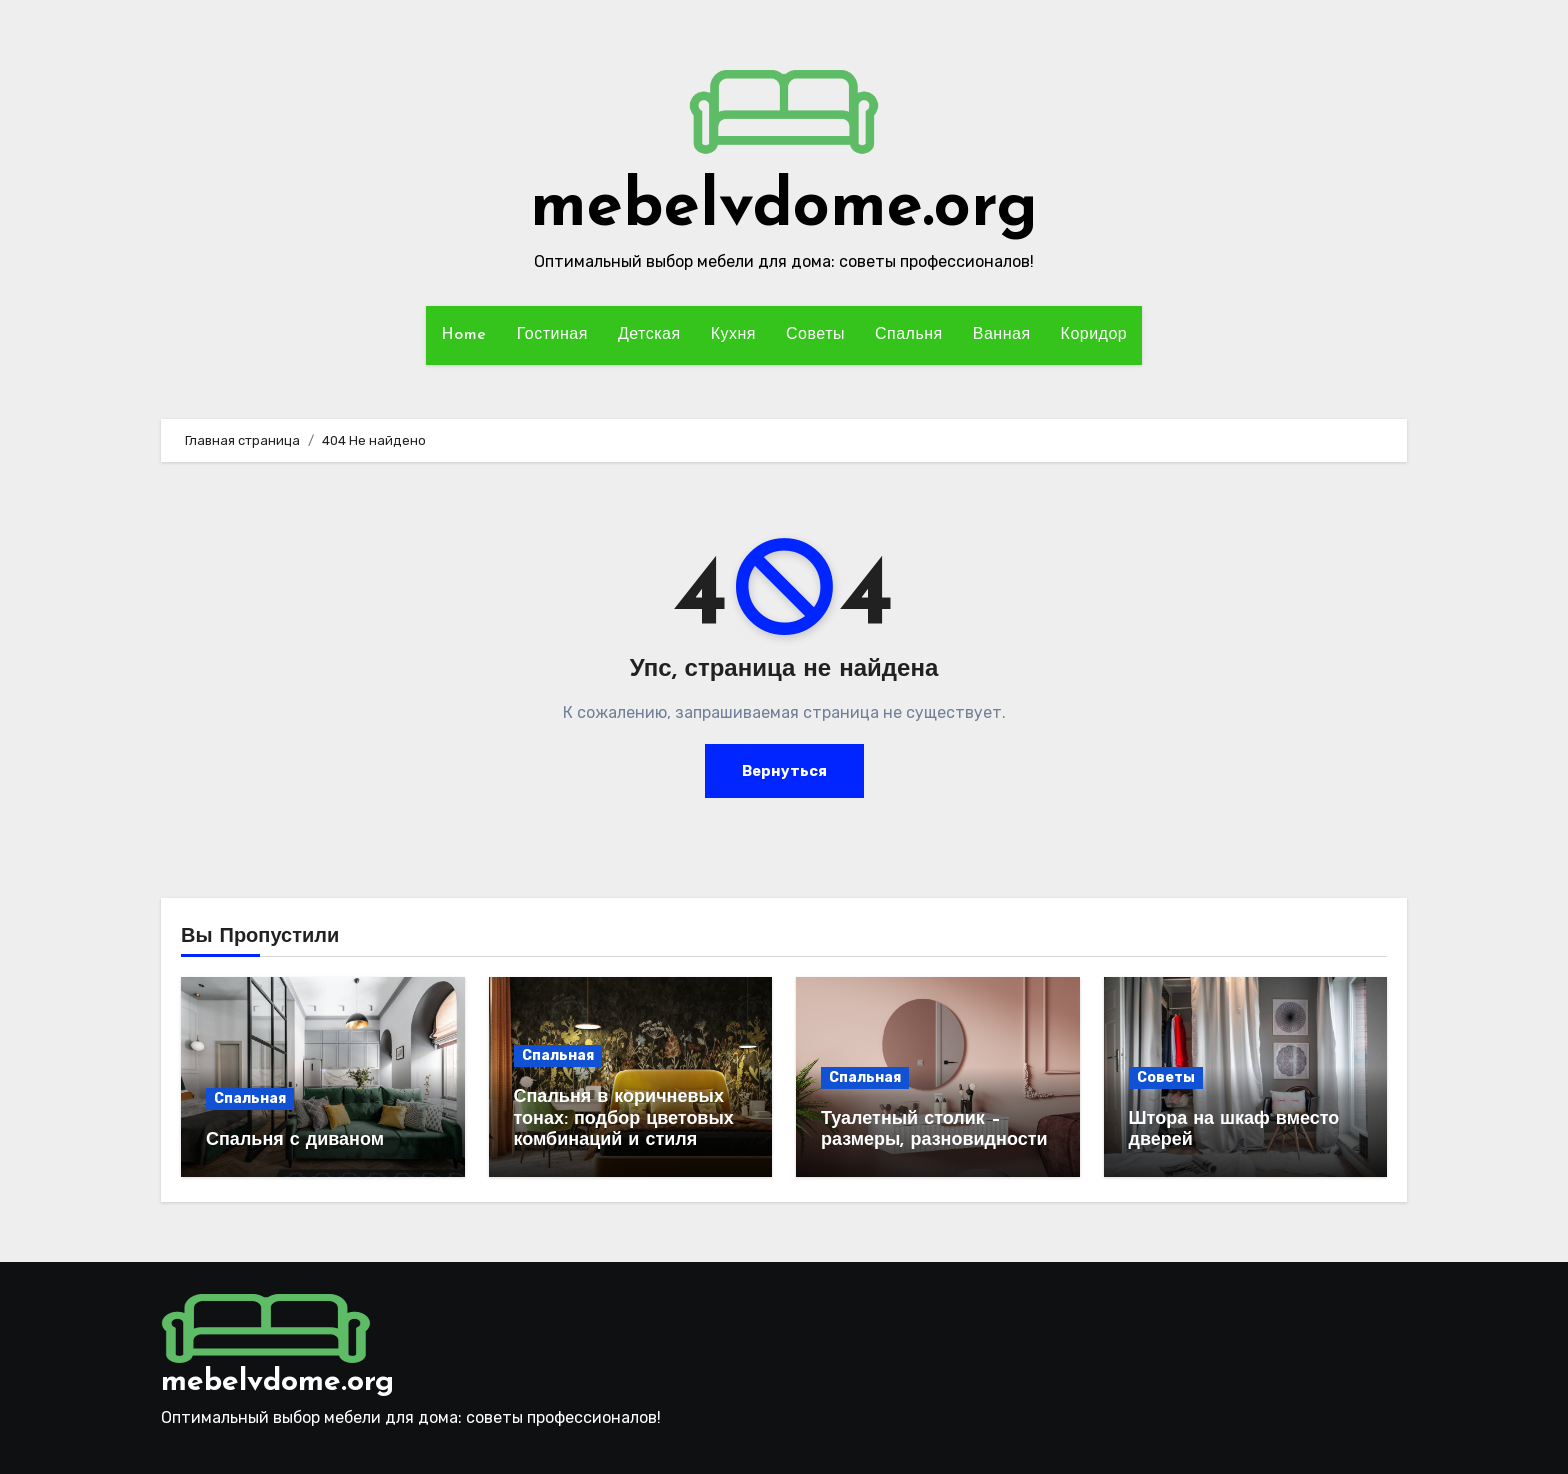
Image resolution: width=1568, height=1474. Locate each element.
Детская (649, 335)
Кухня (733, 335)
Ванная (1002, 335)
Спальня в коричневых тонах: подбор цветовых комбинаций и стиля (624, 1119)
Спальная (250, 1098)
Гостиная (552, 335)
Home (464, 335)
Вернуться (784, 770)
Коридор (1094, 335)
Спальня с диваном (295, 1140)
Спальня (909, 335)
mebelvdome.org (784, 208)
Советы (815, 335)
